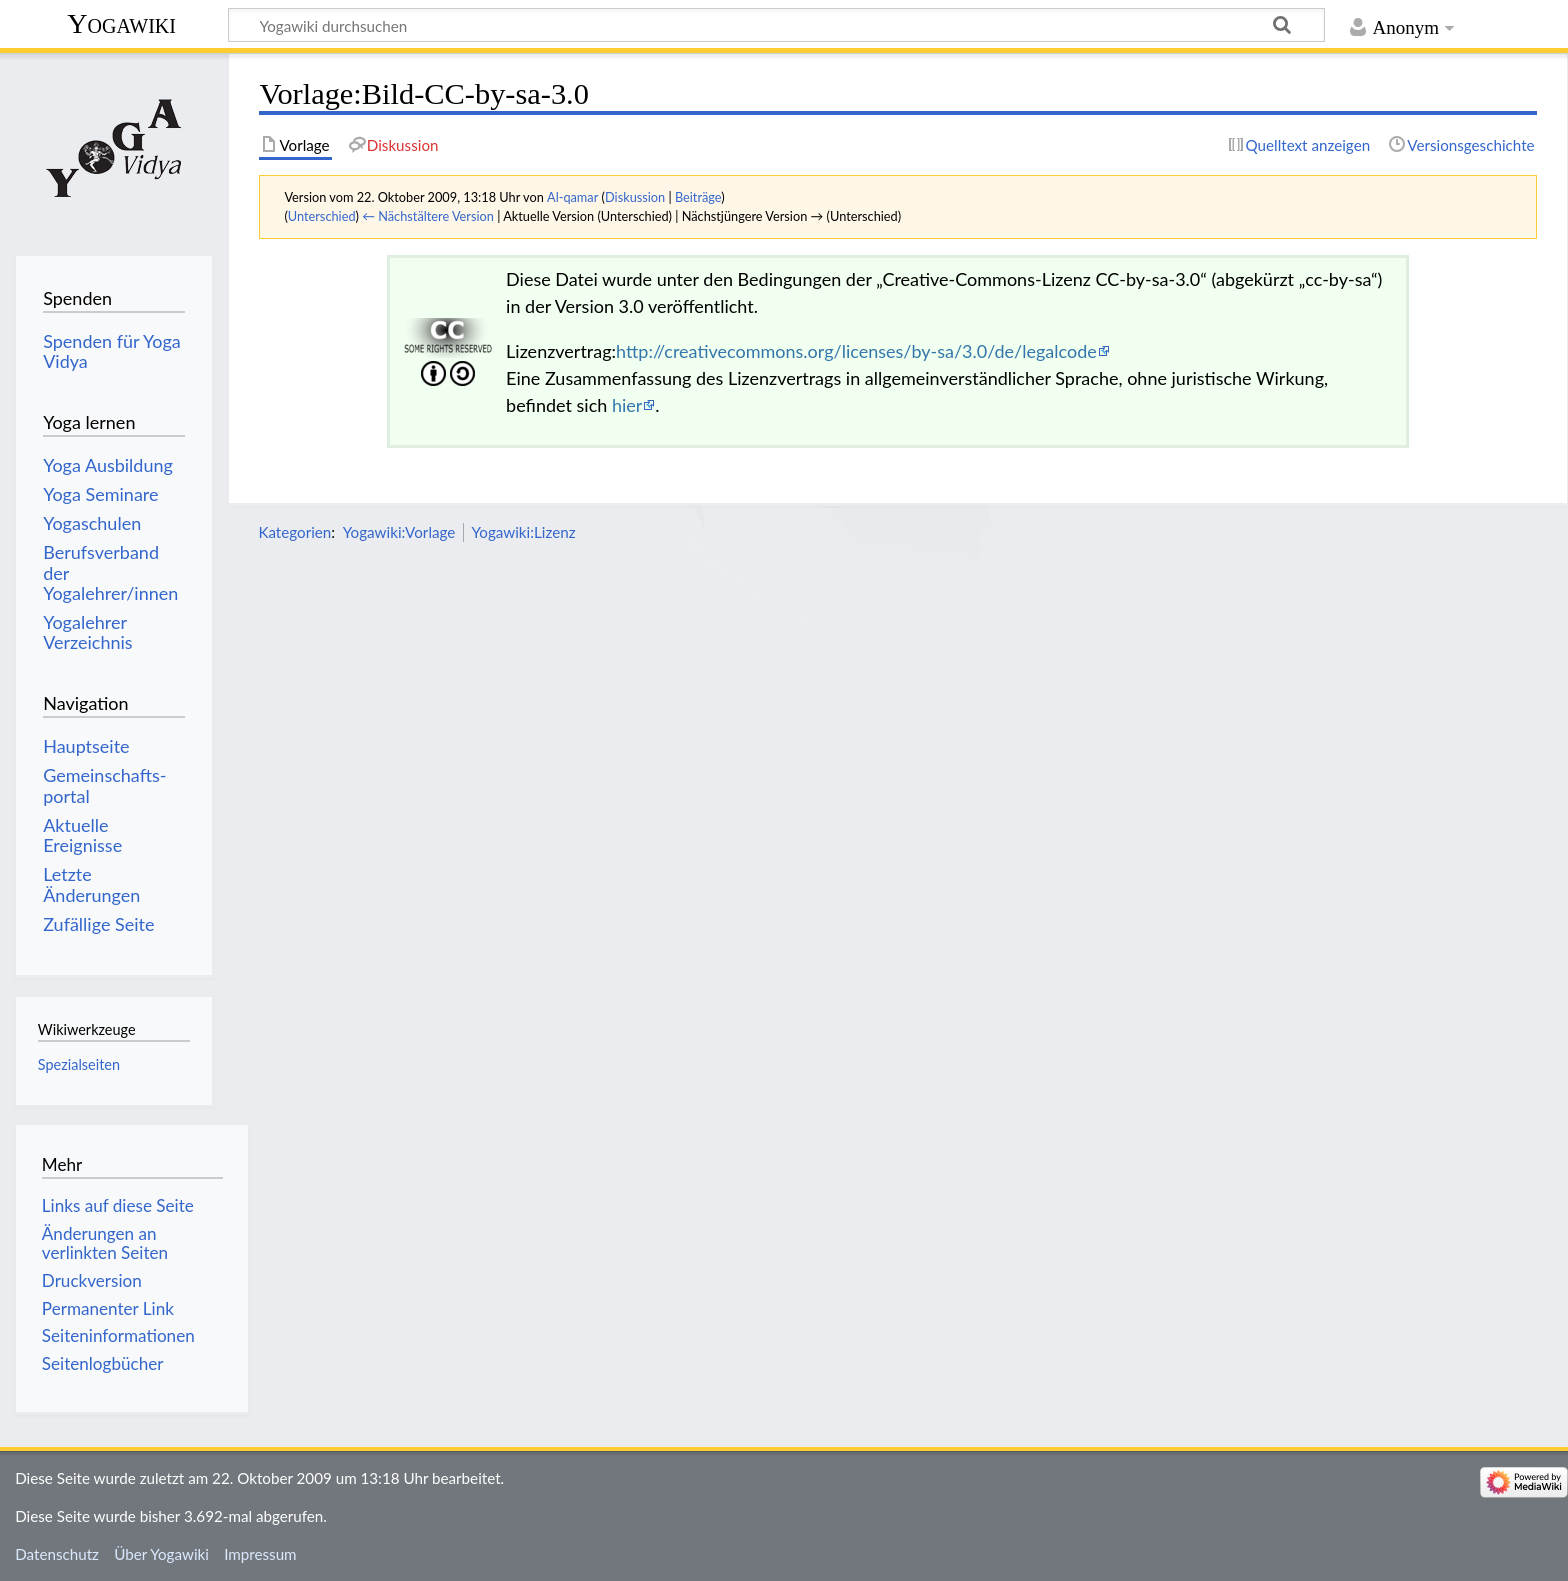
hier (627, 405)
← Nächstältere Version (428, 216)
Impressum (260, 1554)
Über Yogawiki (161, 1554)
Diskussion (635, 197)
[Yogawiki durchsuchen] (776, 25)
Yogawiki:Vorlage (399, 532)
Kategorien (294, 532)
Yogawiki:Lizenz (524, 532)
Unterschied (322, 216)
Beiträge (698, 197)
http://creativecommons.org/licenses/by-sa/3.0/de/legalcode (856, 351)
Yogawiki (121, 23)
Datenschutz (57, 1554)
